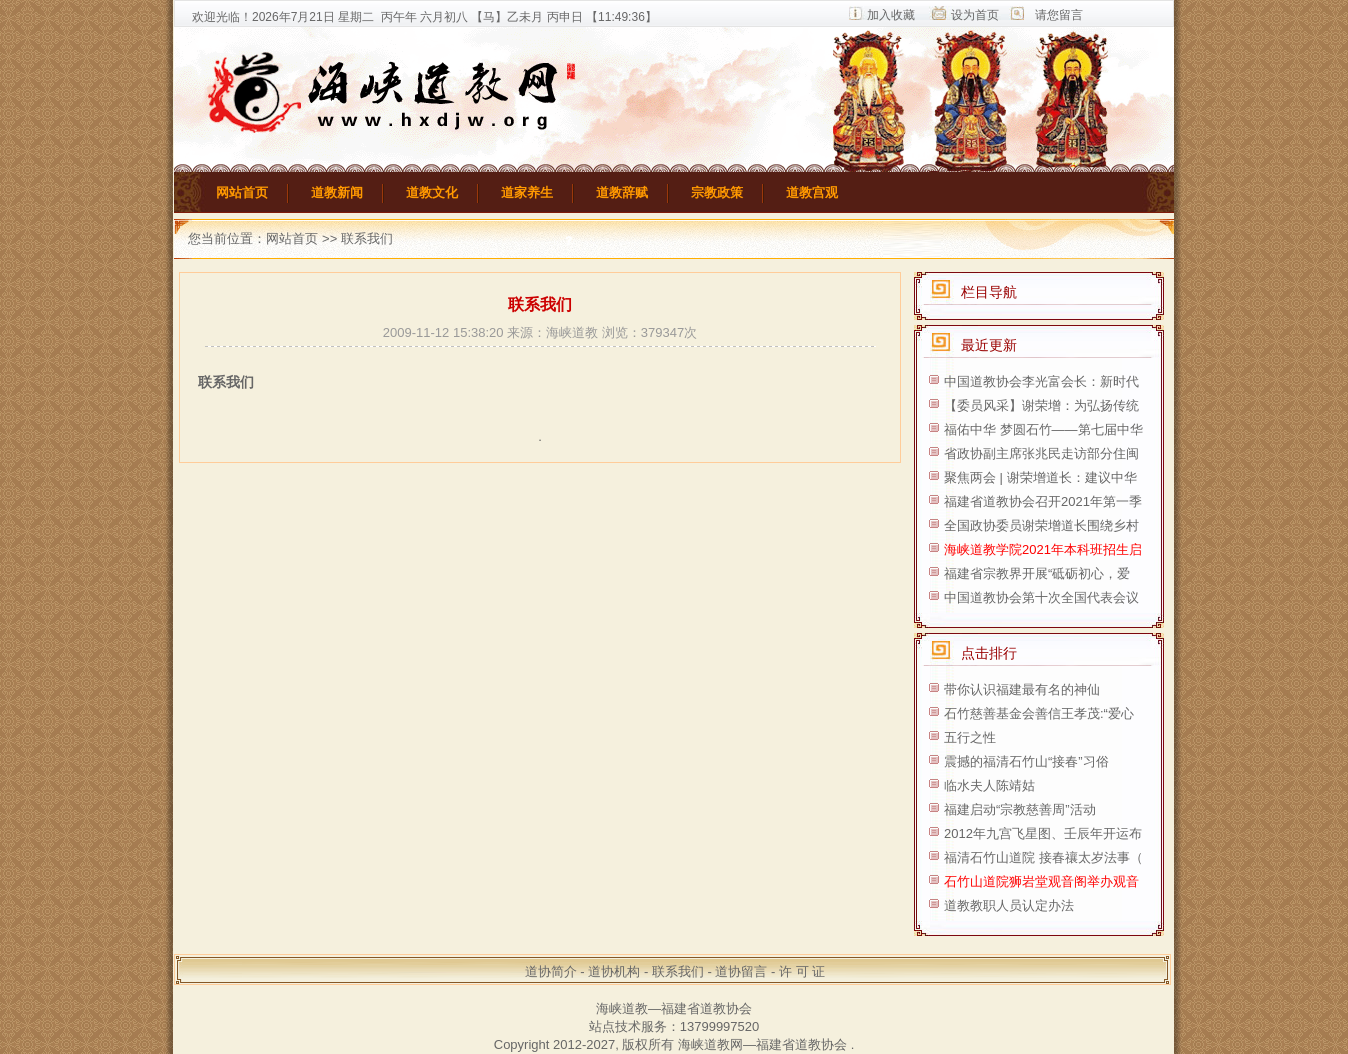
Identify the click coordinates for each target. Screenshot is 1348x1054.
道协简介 (551, 971)
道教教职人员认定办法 (1009, 905)
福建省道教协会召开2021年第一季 (1043, 501)
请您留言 (1059, 15)
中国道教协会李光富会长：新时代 (1041, 381)
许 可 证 (802, 971)
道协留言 (741, 971)
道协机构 (614, 971)
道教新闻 (337, 192)
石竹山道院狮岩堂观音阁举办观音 (1041, 881)
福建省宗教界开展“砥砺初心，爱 (1037, 573)
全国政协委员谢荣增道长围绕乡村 (1041, 525)
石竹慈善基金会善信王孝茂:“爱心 (1039, 713)
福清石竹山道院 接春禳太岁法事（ (1043, 857)
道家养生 (527, 192)
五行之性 (970, 737)
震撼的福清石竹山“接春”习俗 (1026, 761)
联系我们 (678, 971)
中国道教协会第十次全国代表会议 (1041, 597)
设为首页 (975, 15)
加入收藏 (891, 15)
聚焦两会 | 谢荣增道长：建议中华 (1040, 477)
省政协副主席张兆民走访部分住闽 (1041, 453)
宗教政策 (717, 192)
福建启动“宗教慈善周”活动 (1020, 809)
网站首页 (242, 192)
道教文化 (432, 192)
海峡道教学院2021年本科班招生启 (1043, 549)
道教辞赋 (622, 192)
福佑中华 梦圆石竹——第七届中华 (1043, 429)
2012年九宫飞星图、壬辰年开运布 (1043, 833)
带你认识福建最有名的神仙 (1022, 689)
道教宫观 (812, 192)
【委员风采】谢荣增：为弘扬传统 (1041, 405)
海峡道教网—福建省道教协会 (762, 1044)
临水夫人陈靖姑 (989, 785)
